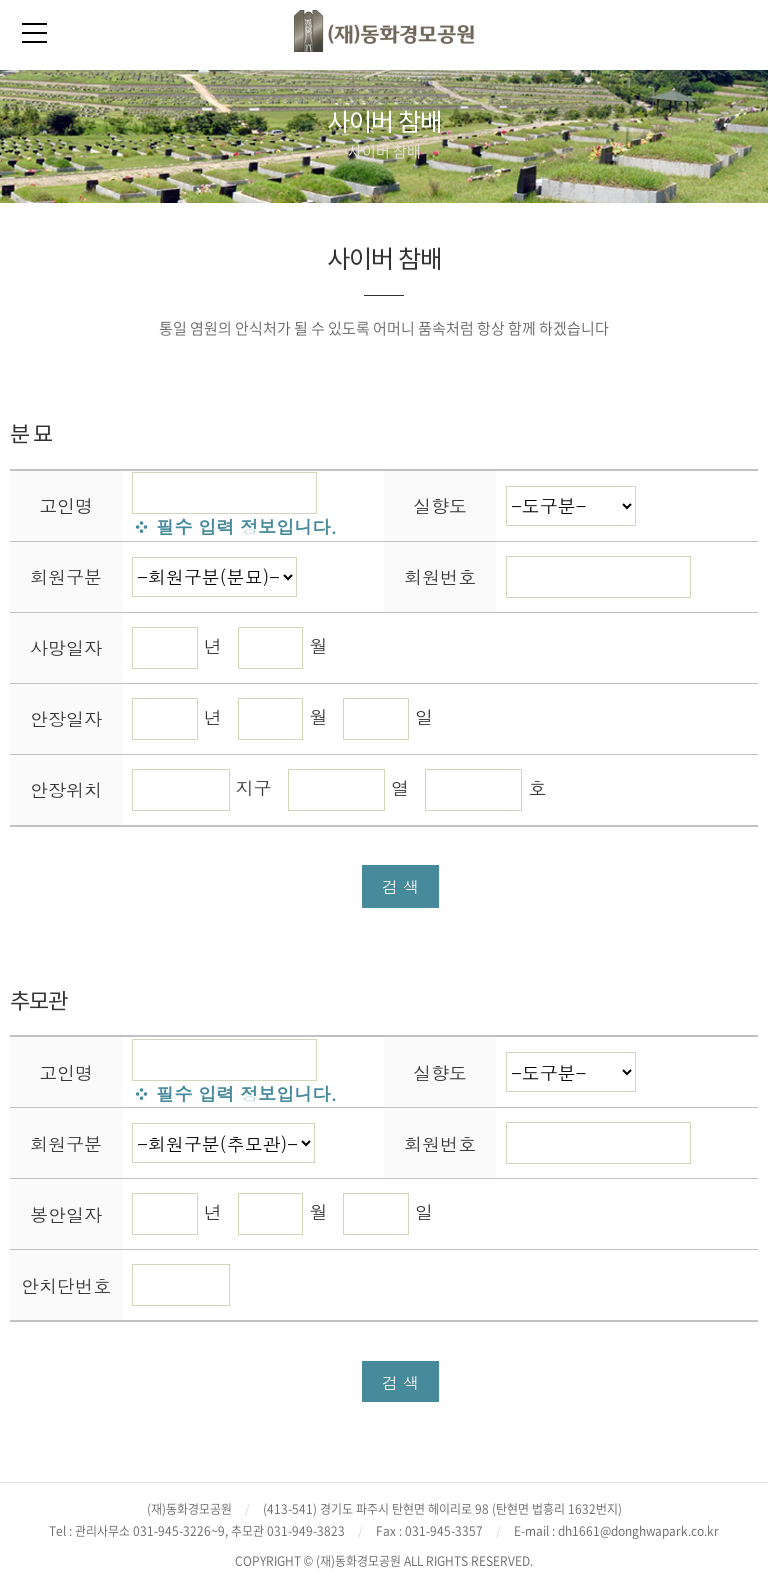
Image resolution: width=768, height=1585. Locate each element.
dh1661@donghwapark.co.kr (638, 1531)
